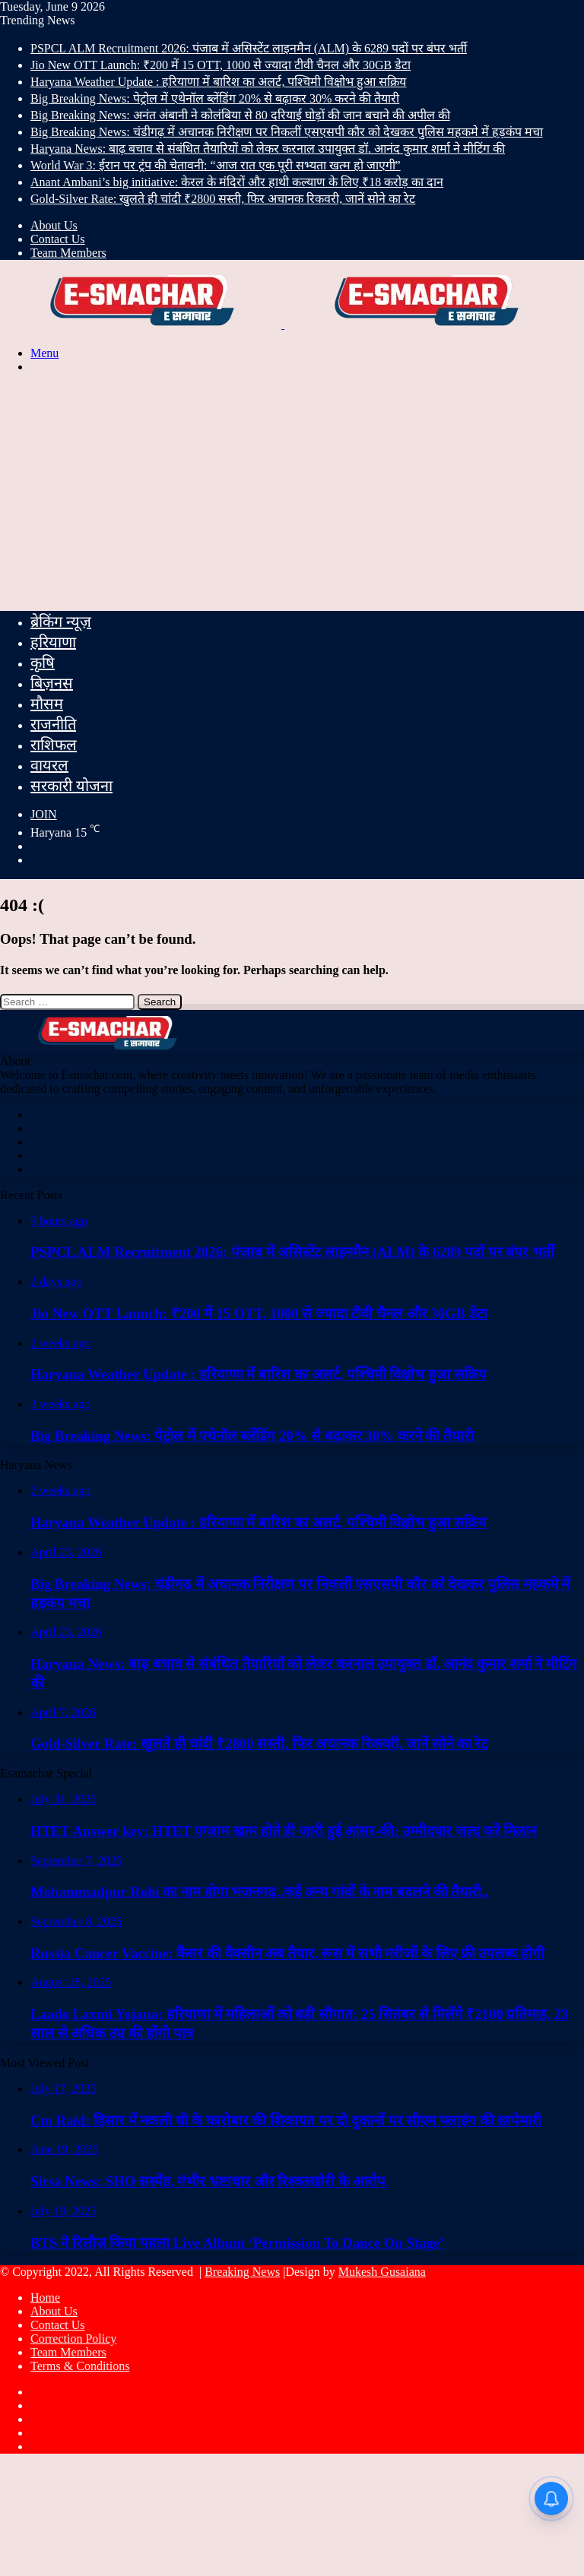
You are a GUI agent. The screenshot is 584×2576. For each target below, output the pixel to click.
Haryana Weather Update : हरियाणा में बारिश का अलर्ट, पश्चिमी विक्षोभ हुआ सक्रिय (218, 81)
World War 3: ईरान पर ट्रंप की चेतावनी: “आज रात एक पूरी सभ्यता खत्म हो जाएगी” (215, 165)
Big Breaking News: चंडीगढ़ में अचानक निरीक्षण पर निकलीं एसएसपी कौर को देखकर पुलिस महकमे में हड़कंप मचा (286, 131)
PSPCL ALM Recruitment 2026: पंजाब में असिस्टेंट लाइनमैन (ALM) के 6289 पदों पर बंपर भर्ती (248, 48)
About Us (54, 225)
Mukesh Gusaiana (382, 2271)
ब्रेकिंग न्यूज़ (60, 621)
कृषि (42, 662)
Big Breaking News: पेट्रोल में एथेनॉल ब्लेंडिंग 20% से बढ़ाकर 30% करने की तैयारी (214, 98)
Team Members (68, 252)
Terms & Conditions (79, 2365)
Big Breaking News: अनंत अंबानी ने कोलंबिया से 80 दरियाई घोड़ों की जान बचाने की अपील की (240, 115)
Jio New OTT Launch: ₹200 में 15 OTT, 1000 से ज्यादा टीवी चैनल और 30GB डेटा (220, 65)
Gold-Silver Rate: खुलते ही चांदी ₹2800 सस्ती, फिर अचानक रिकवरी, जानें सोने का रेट (222, 198)
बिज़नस (51, 683)
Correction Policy (73, 2338)
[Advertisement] (292, 492)
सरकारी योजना (71, 785)
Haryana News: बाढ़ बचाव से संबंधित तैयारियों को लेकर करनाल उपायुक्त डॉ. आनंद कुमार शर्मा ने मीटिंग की (267, 148)
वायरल (49, 765)
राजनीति (53, 724)
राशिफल (53, 744)
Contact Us (57, 239)
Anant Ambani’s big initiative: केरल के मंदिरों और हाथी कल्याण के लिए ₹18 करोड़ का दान (236, 182)
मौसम (46, 703)
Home (45, 2297)
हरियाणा (53, 642)
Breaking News (242, 2271)
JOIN (43, 814)
